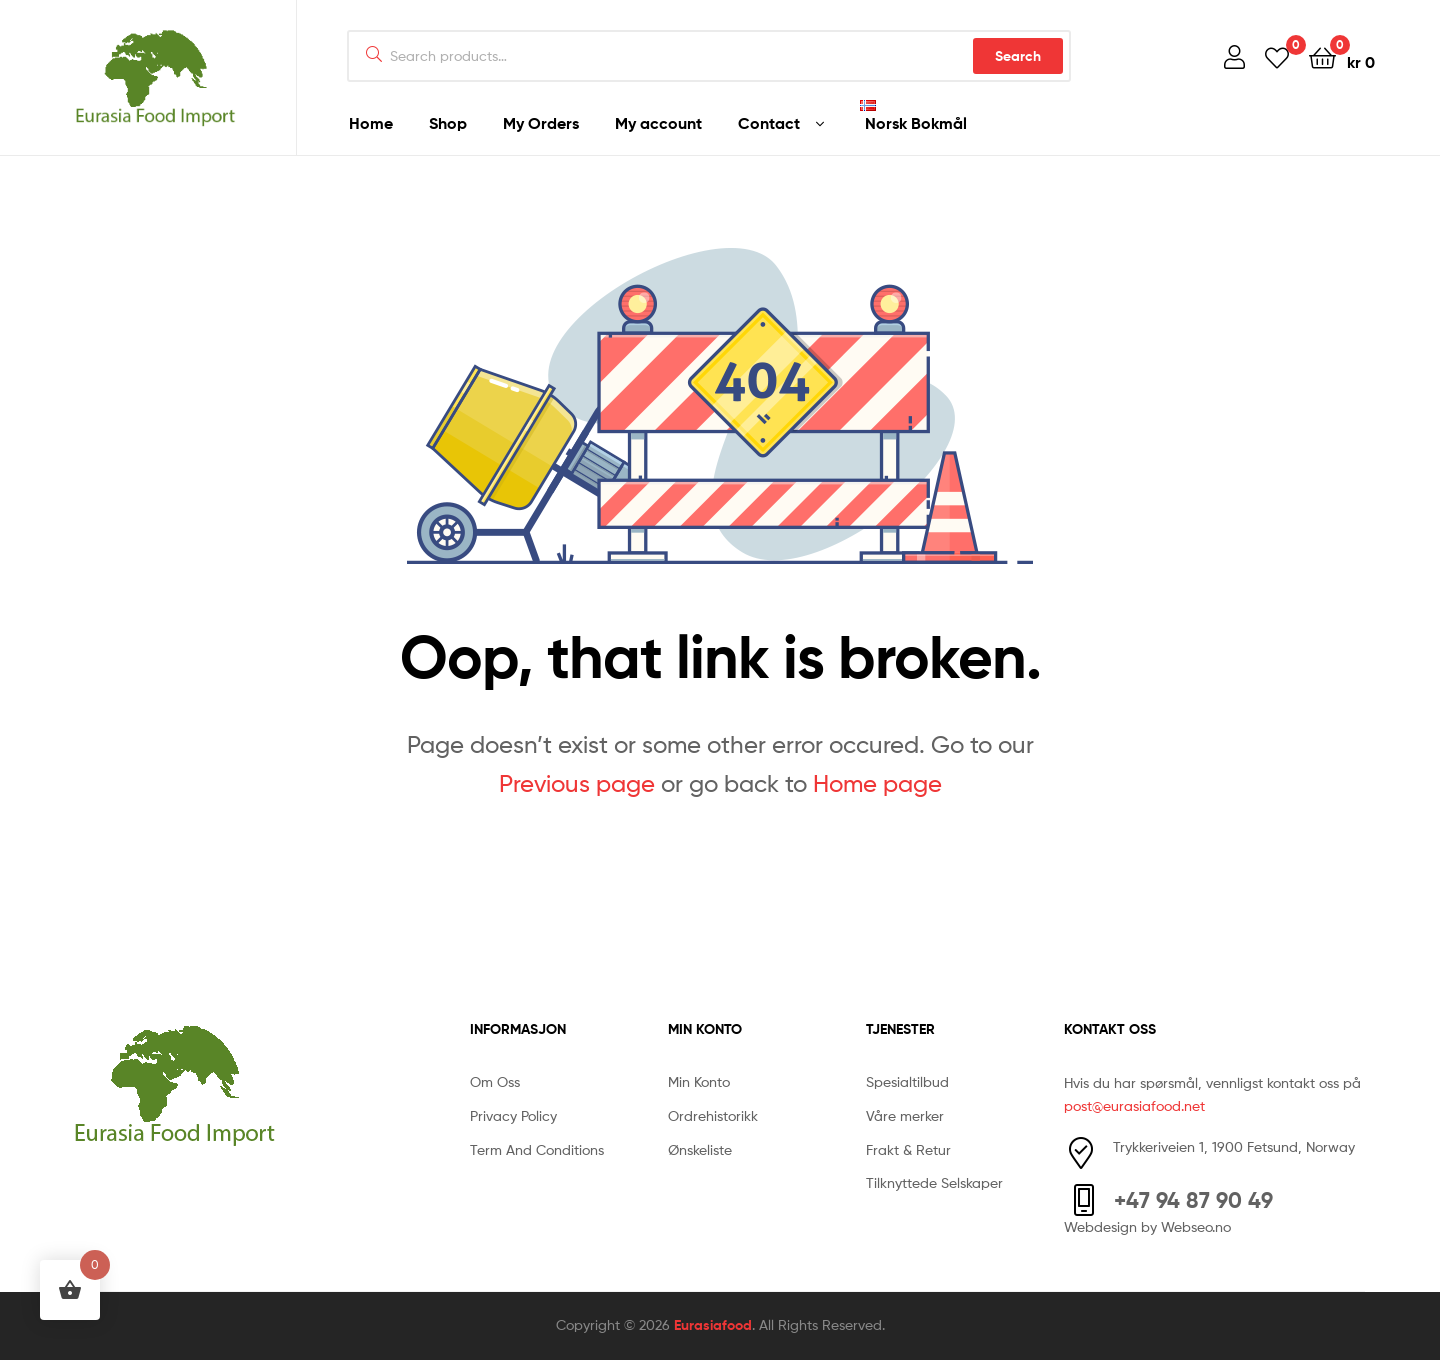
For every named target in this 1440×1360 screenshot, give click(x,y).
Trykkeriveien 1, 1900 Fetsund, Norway (1234, 1146)
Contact (769, 123)
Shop (448, 123)
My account (658, 123)
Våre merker (905, 1115)
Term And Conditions (537, 1149)
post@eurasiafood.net (1134, 1105)
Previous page (577, 783)
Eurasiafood (713, 1325)
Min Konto (699, 1081)
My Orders (541, 123)
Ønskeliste (700, 1149)
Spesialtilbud (907, 1081)
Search (1018, 56)
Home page (877, 783)
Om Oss (495, 1081)
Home (371, 123)
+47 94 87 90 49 (1193, 1200)
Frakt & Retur (908, 1149)
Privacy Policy (513, 1115)
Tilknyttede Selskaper (934, 1182)
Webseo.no (1196, 1226)
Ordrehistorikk (713, 1115)
